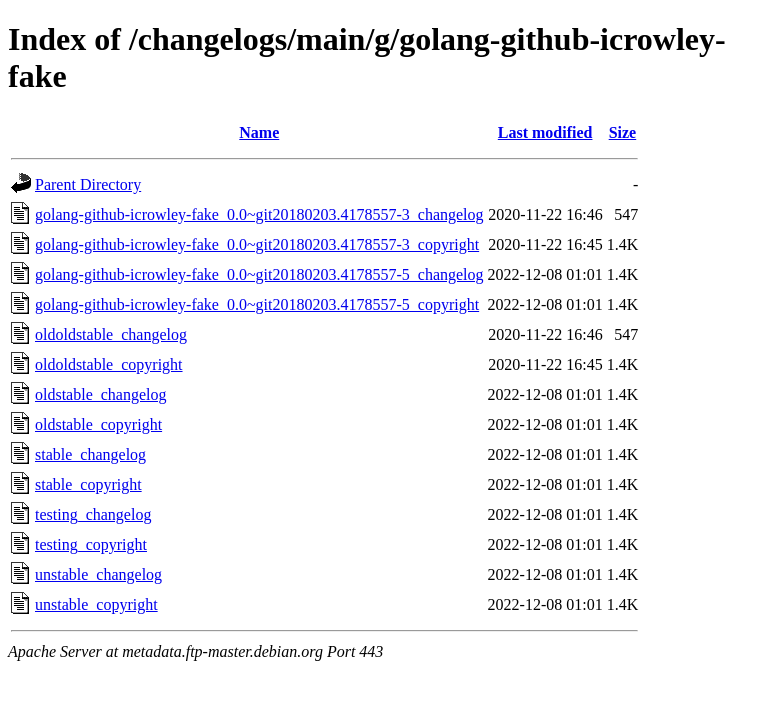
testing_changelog (93, 514)
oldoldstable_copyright (109, 364)
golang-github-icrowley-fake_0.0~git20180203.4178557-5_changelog (259, 274)
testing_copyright (91, 544)
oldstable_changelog (101, 394)
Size (623, 132)
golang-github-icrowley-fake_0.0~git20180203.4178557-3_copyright (257, 244)
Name (259, 132)
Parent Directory (88, 184)
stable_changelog (90, 454)
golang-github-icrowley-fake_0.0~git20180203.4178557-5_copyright (257, 304)
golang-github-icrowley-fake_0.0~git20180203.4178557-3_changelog (259, 214)
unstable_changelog (98, 574)
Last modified (545, 132)
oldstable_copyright (98, 424)
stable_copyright (88, 484)
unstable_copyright (96, 604)
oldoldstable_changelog (111, 334)
